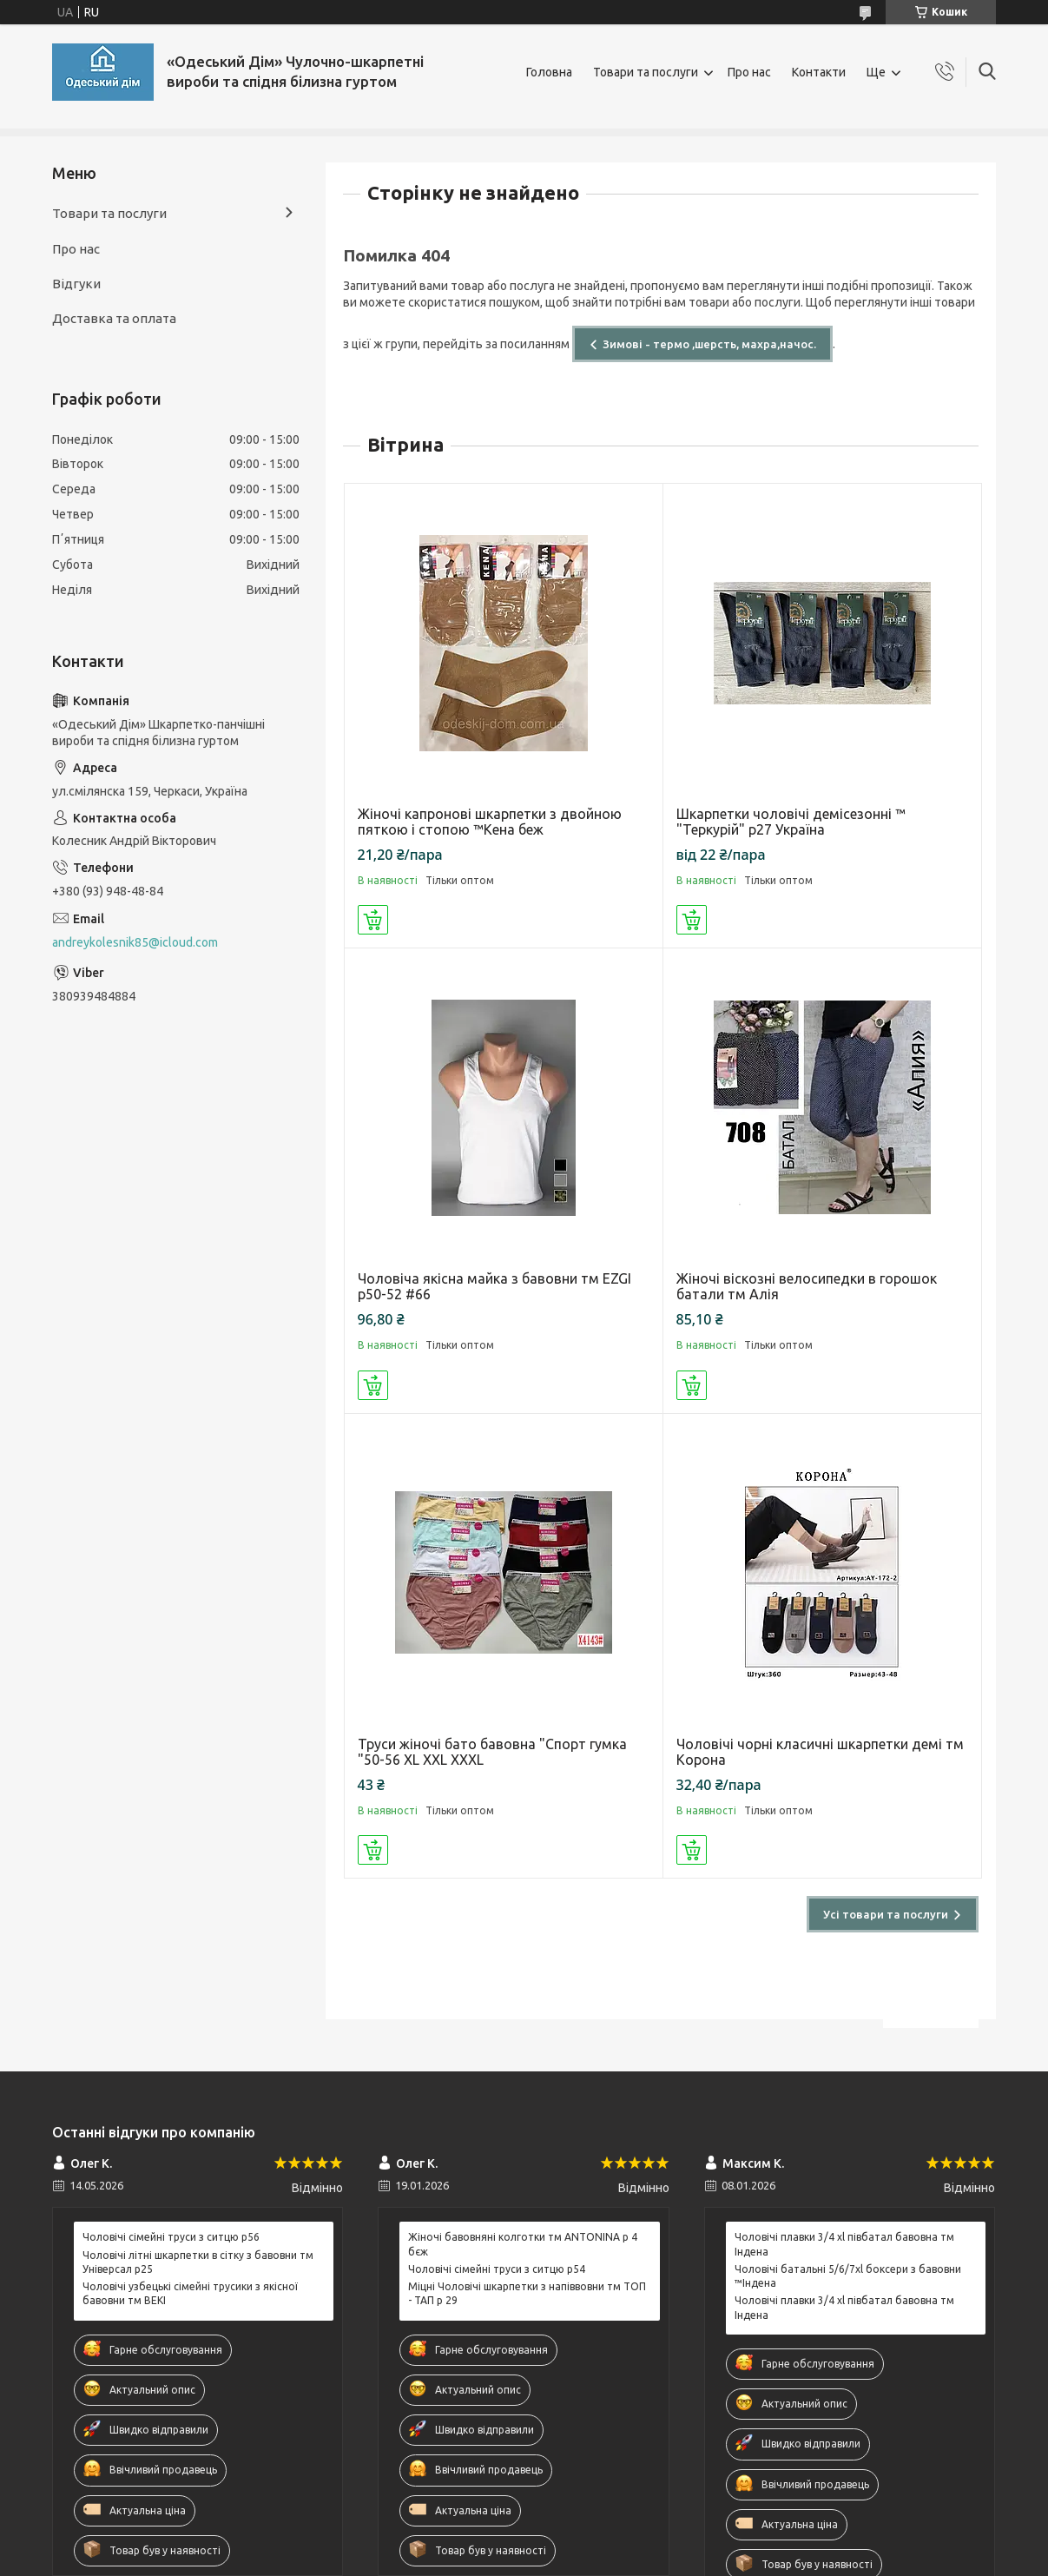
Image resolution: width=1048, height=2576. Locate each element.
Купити (373, 920)
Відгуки (76, 283)
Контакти (819, 72)
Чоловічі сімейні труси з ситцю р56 (171, 2236)
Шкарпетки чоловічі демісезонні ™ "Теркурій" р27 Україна (791, 821)
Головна (549, 72)
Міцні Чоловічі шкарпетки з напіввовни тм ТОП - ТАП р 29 (527, 2293)
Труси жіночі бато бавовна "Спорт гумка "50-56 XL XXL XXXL (492, 1751)
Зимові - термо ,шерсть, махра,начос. (709, 344)
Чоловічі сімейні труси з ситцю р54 (496, 2269)
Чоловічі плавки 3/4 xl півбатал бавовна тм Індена (844, 2243)
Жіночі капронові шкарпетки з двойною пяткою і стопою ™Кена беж (490, 821)
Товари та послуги (645, 72)
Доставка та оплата (114, 318)
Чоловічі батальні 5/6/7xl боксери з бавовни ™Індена (848, 2276)
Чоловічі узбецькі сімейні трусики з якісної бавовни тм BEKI (190, 2293)
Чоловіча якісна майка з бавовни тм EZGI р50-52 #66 (494, 1286)
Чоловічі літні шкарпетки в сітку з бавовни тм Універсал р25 (197, 2262)
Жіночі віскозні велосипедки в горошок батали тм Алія (806, 1286)
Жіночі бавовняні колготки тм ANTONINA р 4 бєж (522, 2243)
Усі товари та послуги (885, 1914)
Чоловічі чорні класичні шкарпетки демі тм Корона (820, 1751)
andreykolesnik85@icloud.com (135, 942)
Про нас (749, 72)
